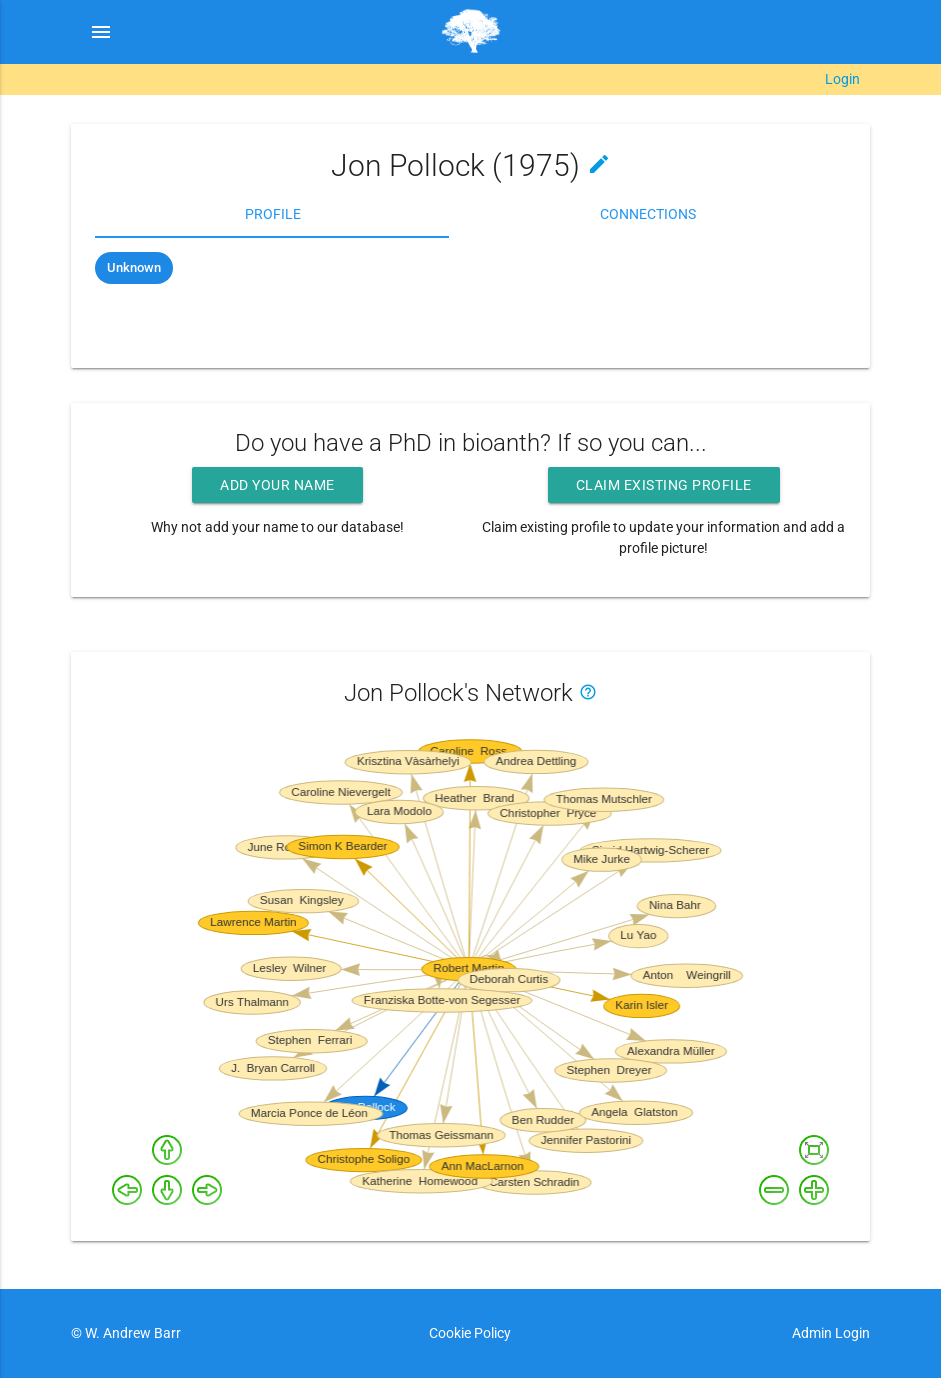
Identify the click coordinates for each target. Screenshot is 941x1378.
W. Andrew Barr (131, 1333)
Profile (273, 214)
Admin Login (831, 1333)
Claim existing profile (664, 485)
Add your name (277, 485)
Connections (648, 214)
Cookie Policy (470, 1333)
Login (842, 79)
